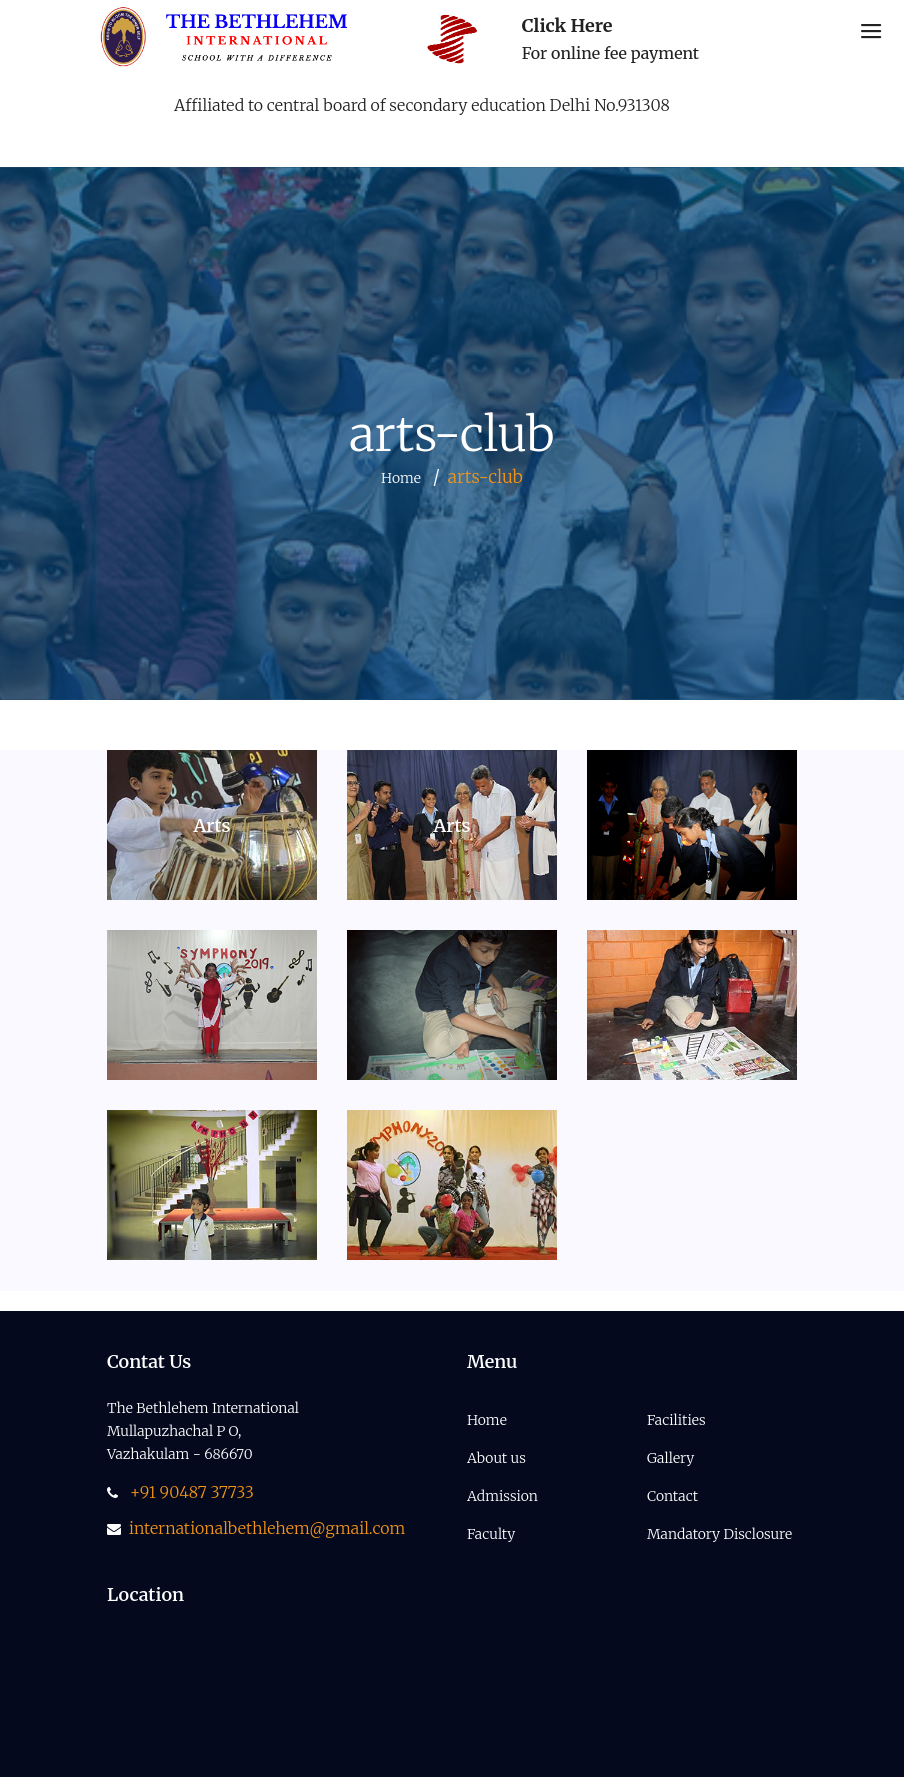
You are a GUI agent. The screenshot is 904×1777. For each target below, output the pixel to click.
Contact (672, 1496)
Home (401, 478)
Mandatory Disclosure (719, 1534)
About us (496, 1458)
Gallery (670, 1458)
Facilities (676, 1420)
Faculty (491, 1534)
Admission (502, 1496)
